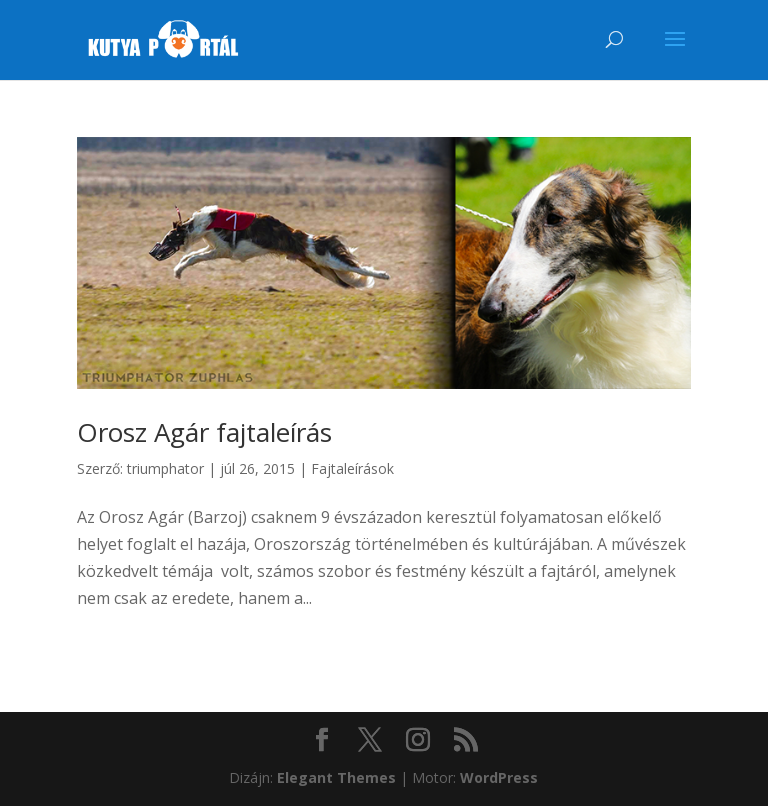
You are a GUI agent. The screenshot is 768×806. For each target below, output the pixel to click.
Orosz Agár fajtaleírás (204, 432)
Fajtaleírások (352, 468)
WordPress (499, 777)
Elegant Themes (336, 777)
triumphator (165, 468)
